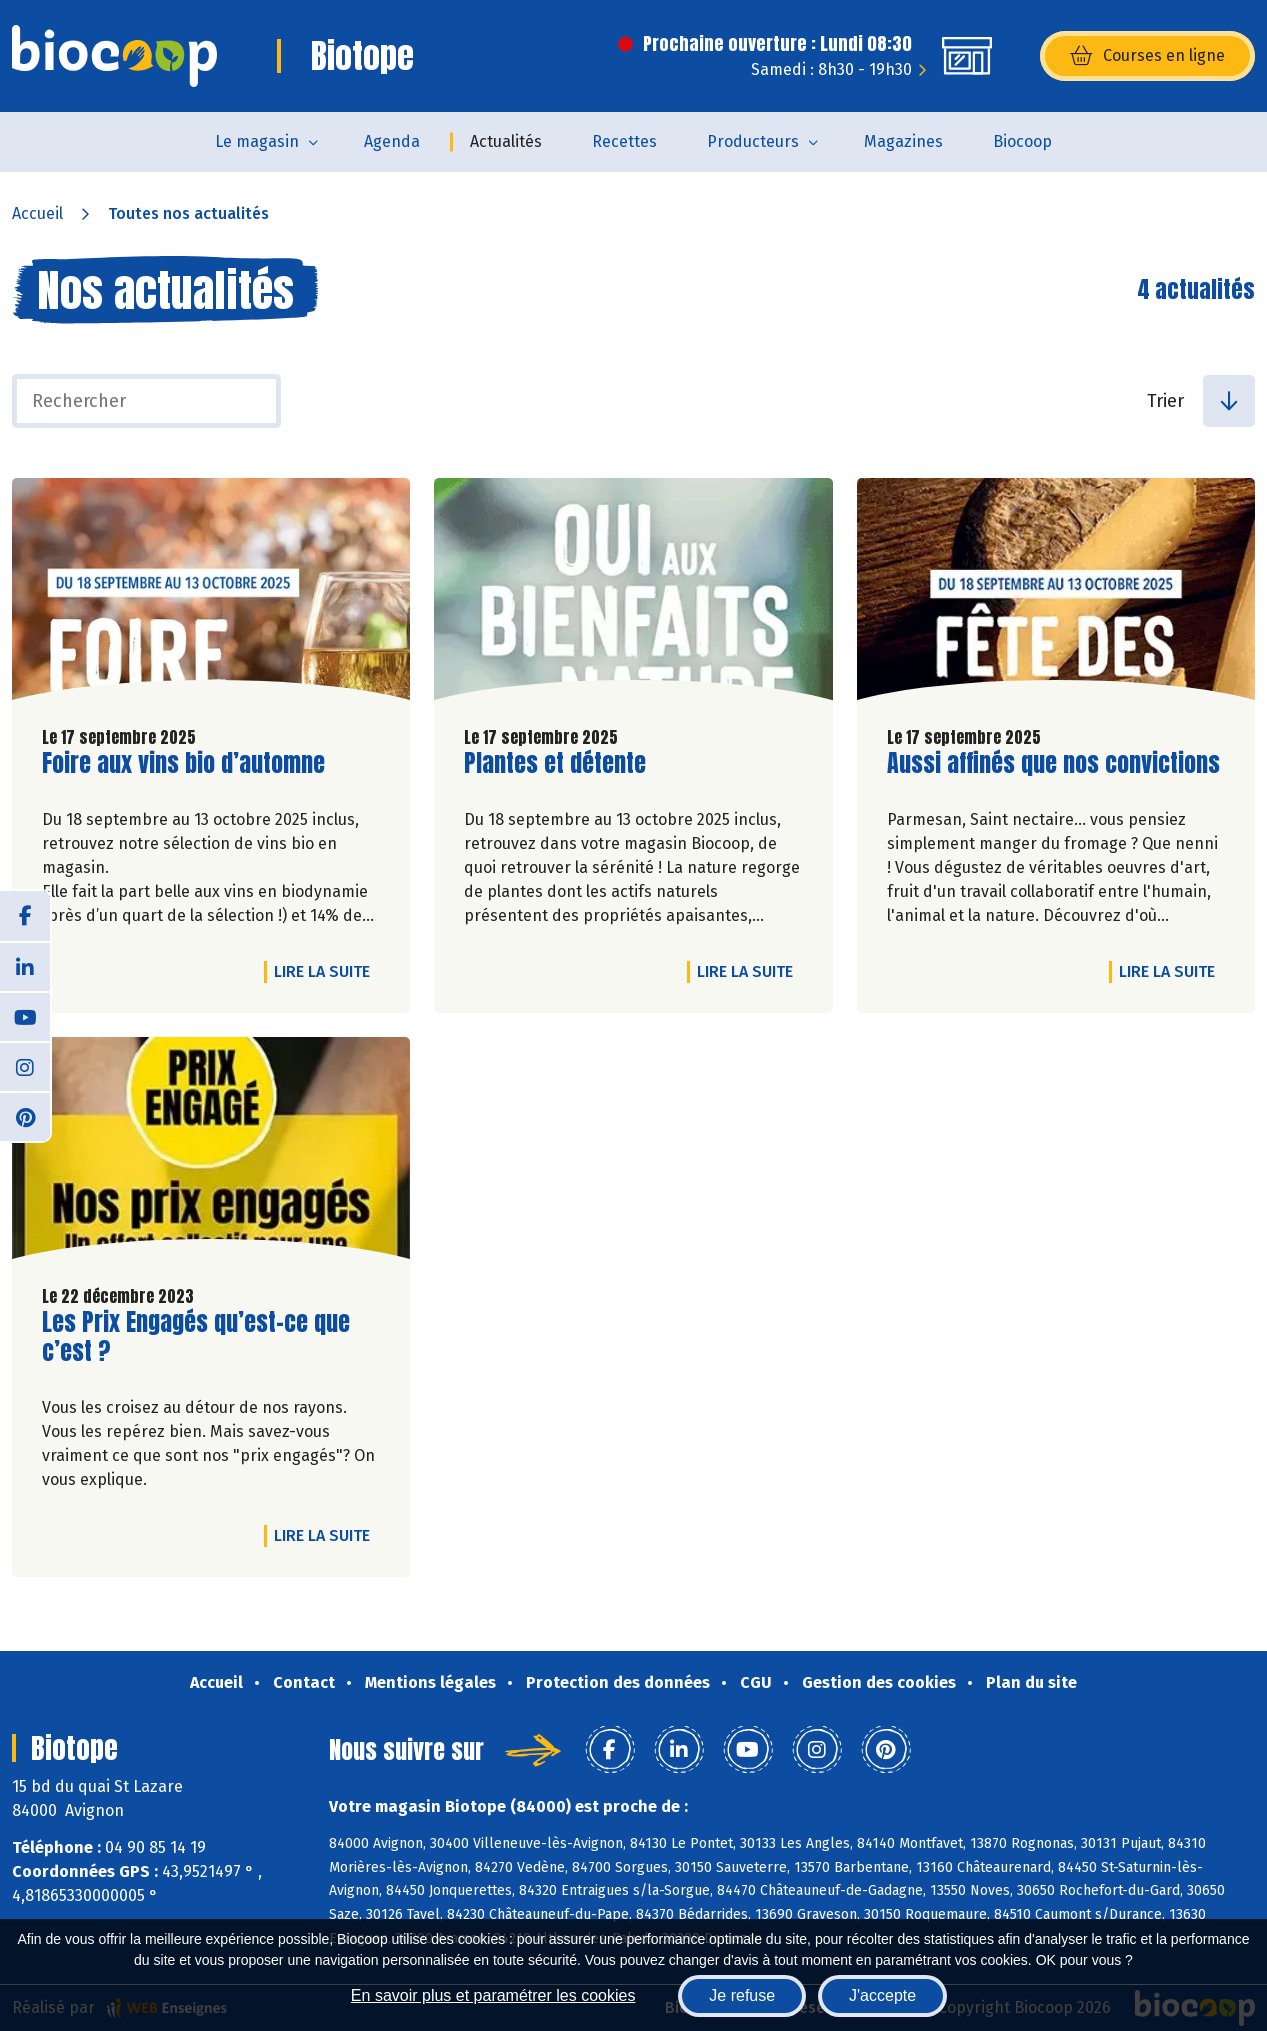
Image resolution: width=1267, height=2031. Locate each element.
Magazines (903, 141)
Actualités (506, 141)
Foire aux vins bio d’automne (183, 763)
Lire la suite (327, 971)
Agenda (392, 141)
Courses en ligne (1147, 56)
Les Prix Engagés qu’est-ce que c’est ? (196, 1337)
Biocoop (1022, 141)
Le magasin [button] (257, 141)
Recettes (624, 141)
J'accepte (882, 1995)
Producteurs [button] (753, 141)
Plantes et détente (555, 763)
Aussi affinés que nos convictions (1053, 763)
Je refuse (742, 1995)
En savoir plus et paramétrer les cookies (493, 1995)
